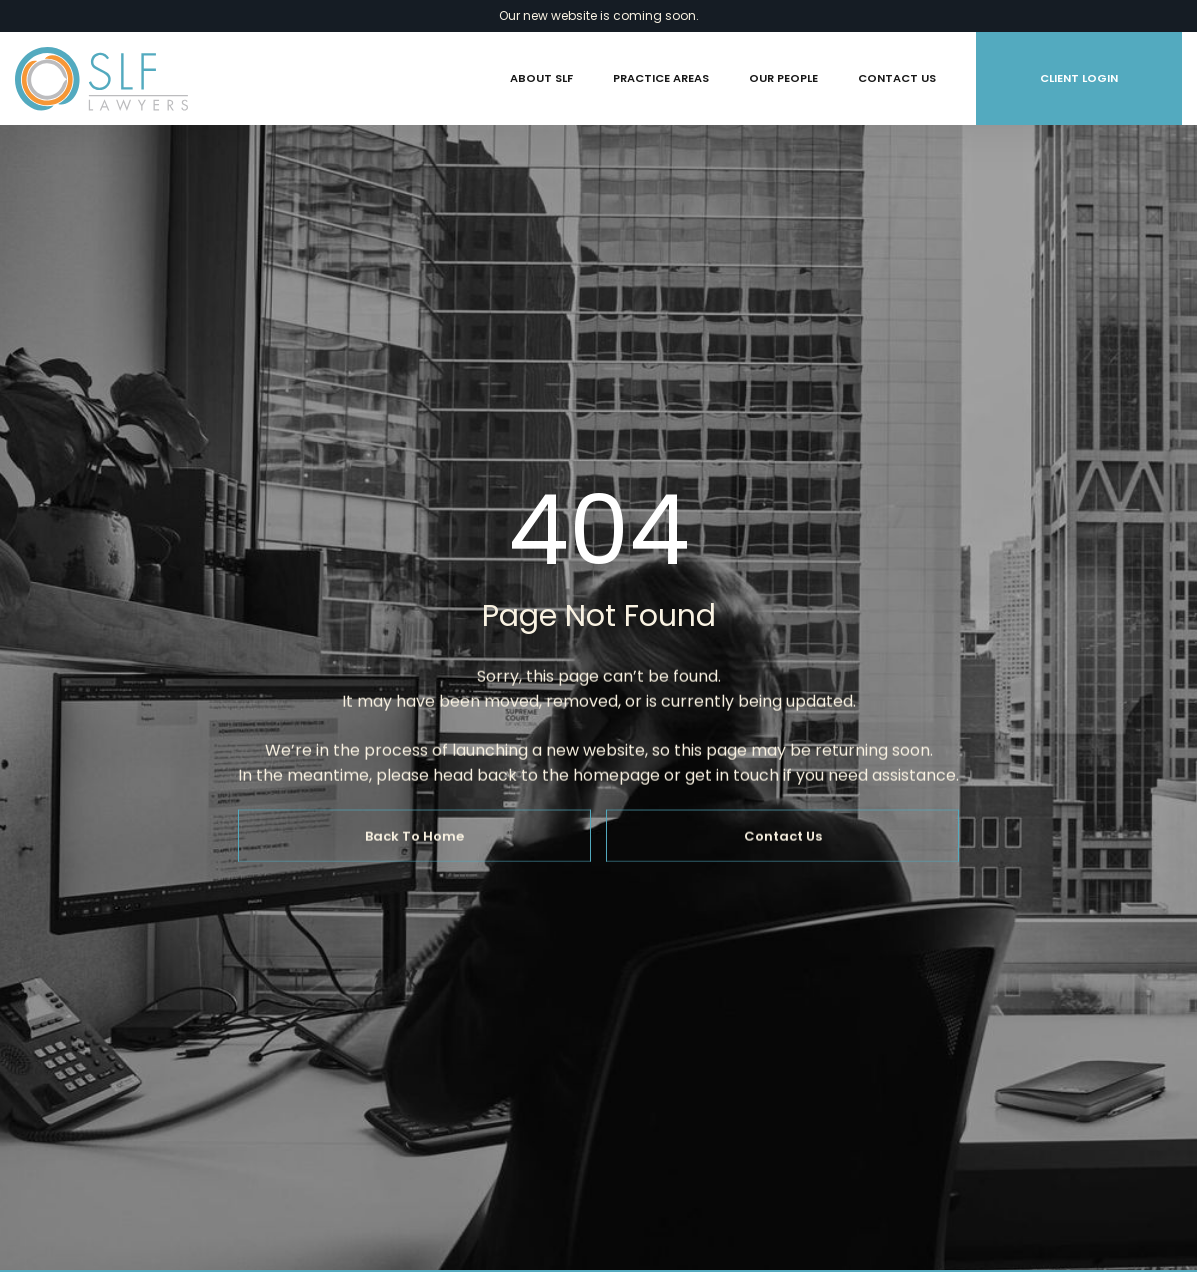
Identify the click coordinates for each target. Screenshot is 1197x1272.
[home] (101, 79)
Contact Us (897, 78)
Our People (783, 78)
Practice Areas (661, 78)
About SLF (541, 78)
